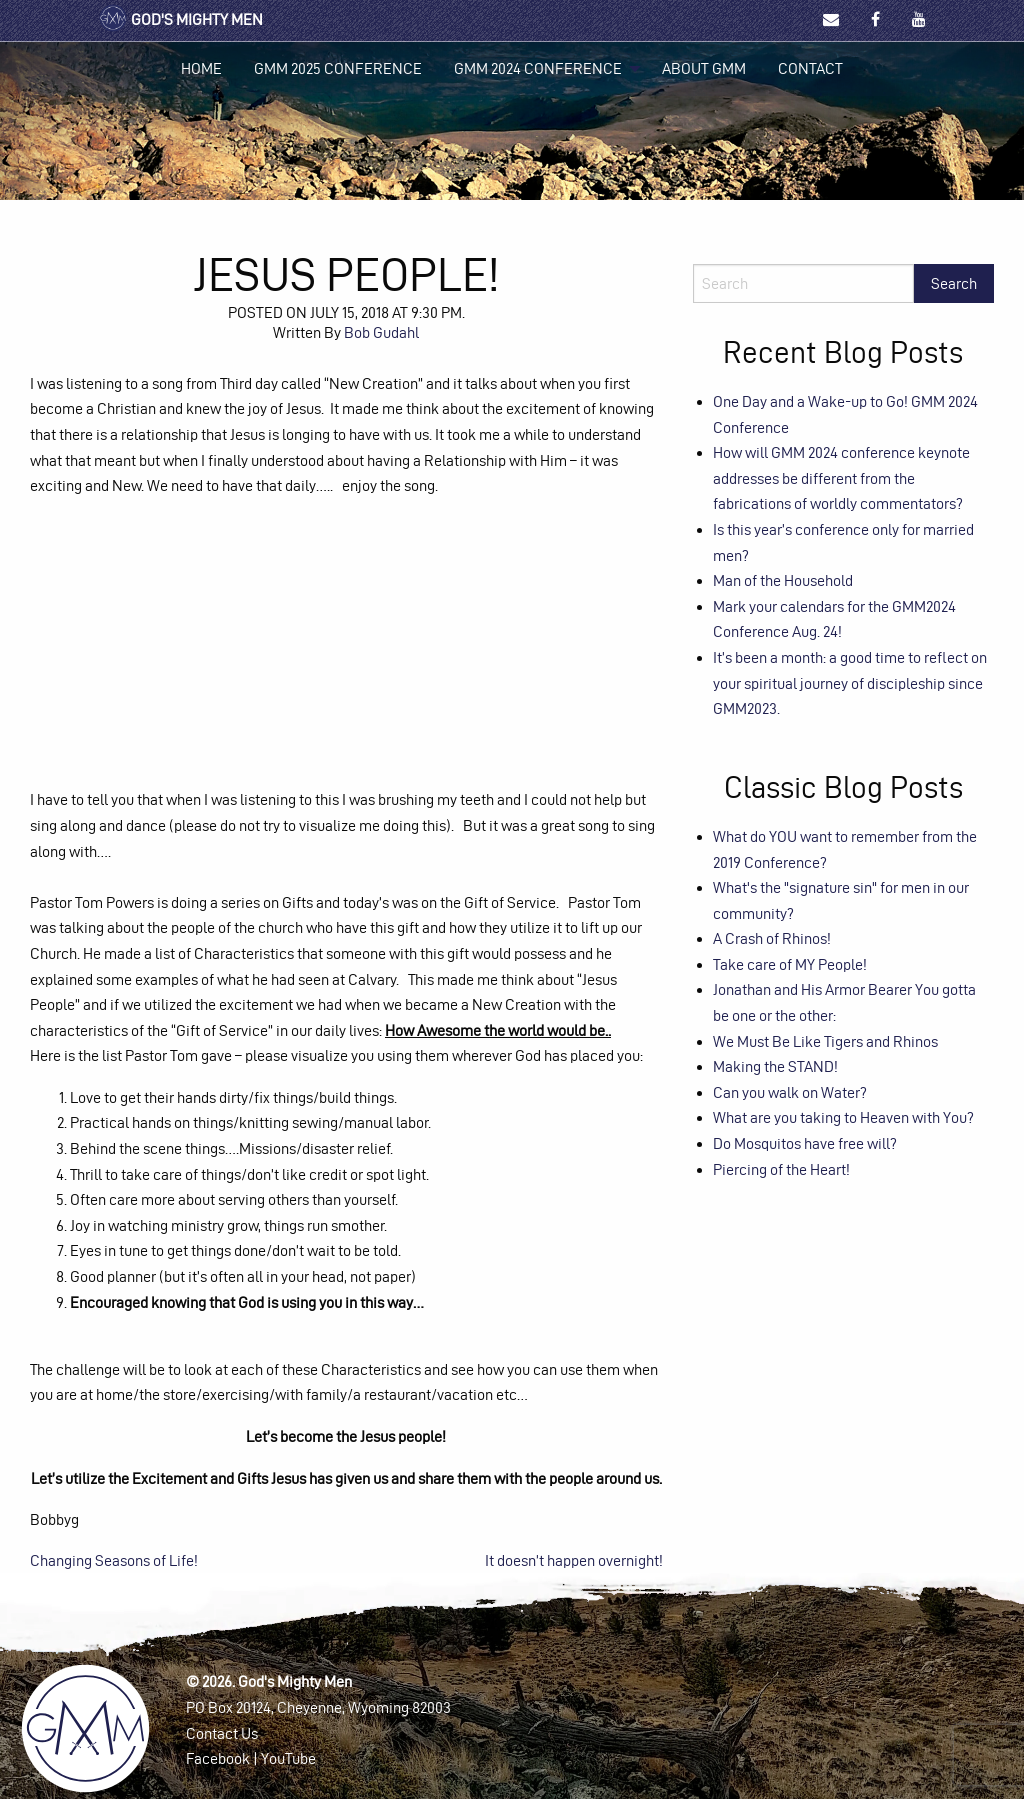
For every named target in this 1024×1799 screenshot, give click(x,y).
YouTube (288, 1758)
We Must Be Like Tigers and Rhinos (825, 1041)
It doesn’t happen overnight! (574, 1560)
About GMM (704, 68)
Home (201, 68)
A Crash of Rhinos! (772, 938)
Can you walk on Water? (790, 1092)
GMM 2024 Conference (538, 68)
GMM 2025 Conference (338, 68)
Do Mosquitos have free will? (805, 1143)
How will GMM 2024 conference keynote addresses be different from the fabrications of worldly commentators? (841, 478)
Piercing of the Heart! (781, 1169)
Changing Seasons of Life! (114, 1560)
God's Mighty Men (180, 19)
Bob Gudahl (381, 332)
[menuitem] (201, 69)
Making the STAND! (775, 1066)
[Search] (803, 283)
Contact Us (222, 1733)
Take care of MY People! (790, 964)
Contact (810, 68)
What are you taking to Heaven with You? (843, 1117)
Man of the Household (783, 580)
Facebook (218, 1758)
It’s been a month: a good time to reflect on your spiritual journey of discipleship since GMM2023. (850, 683)
